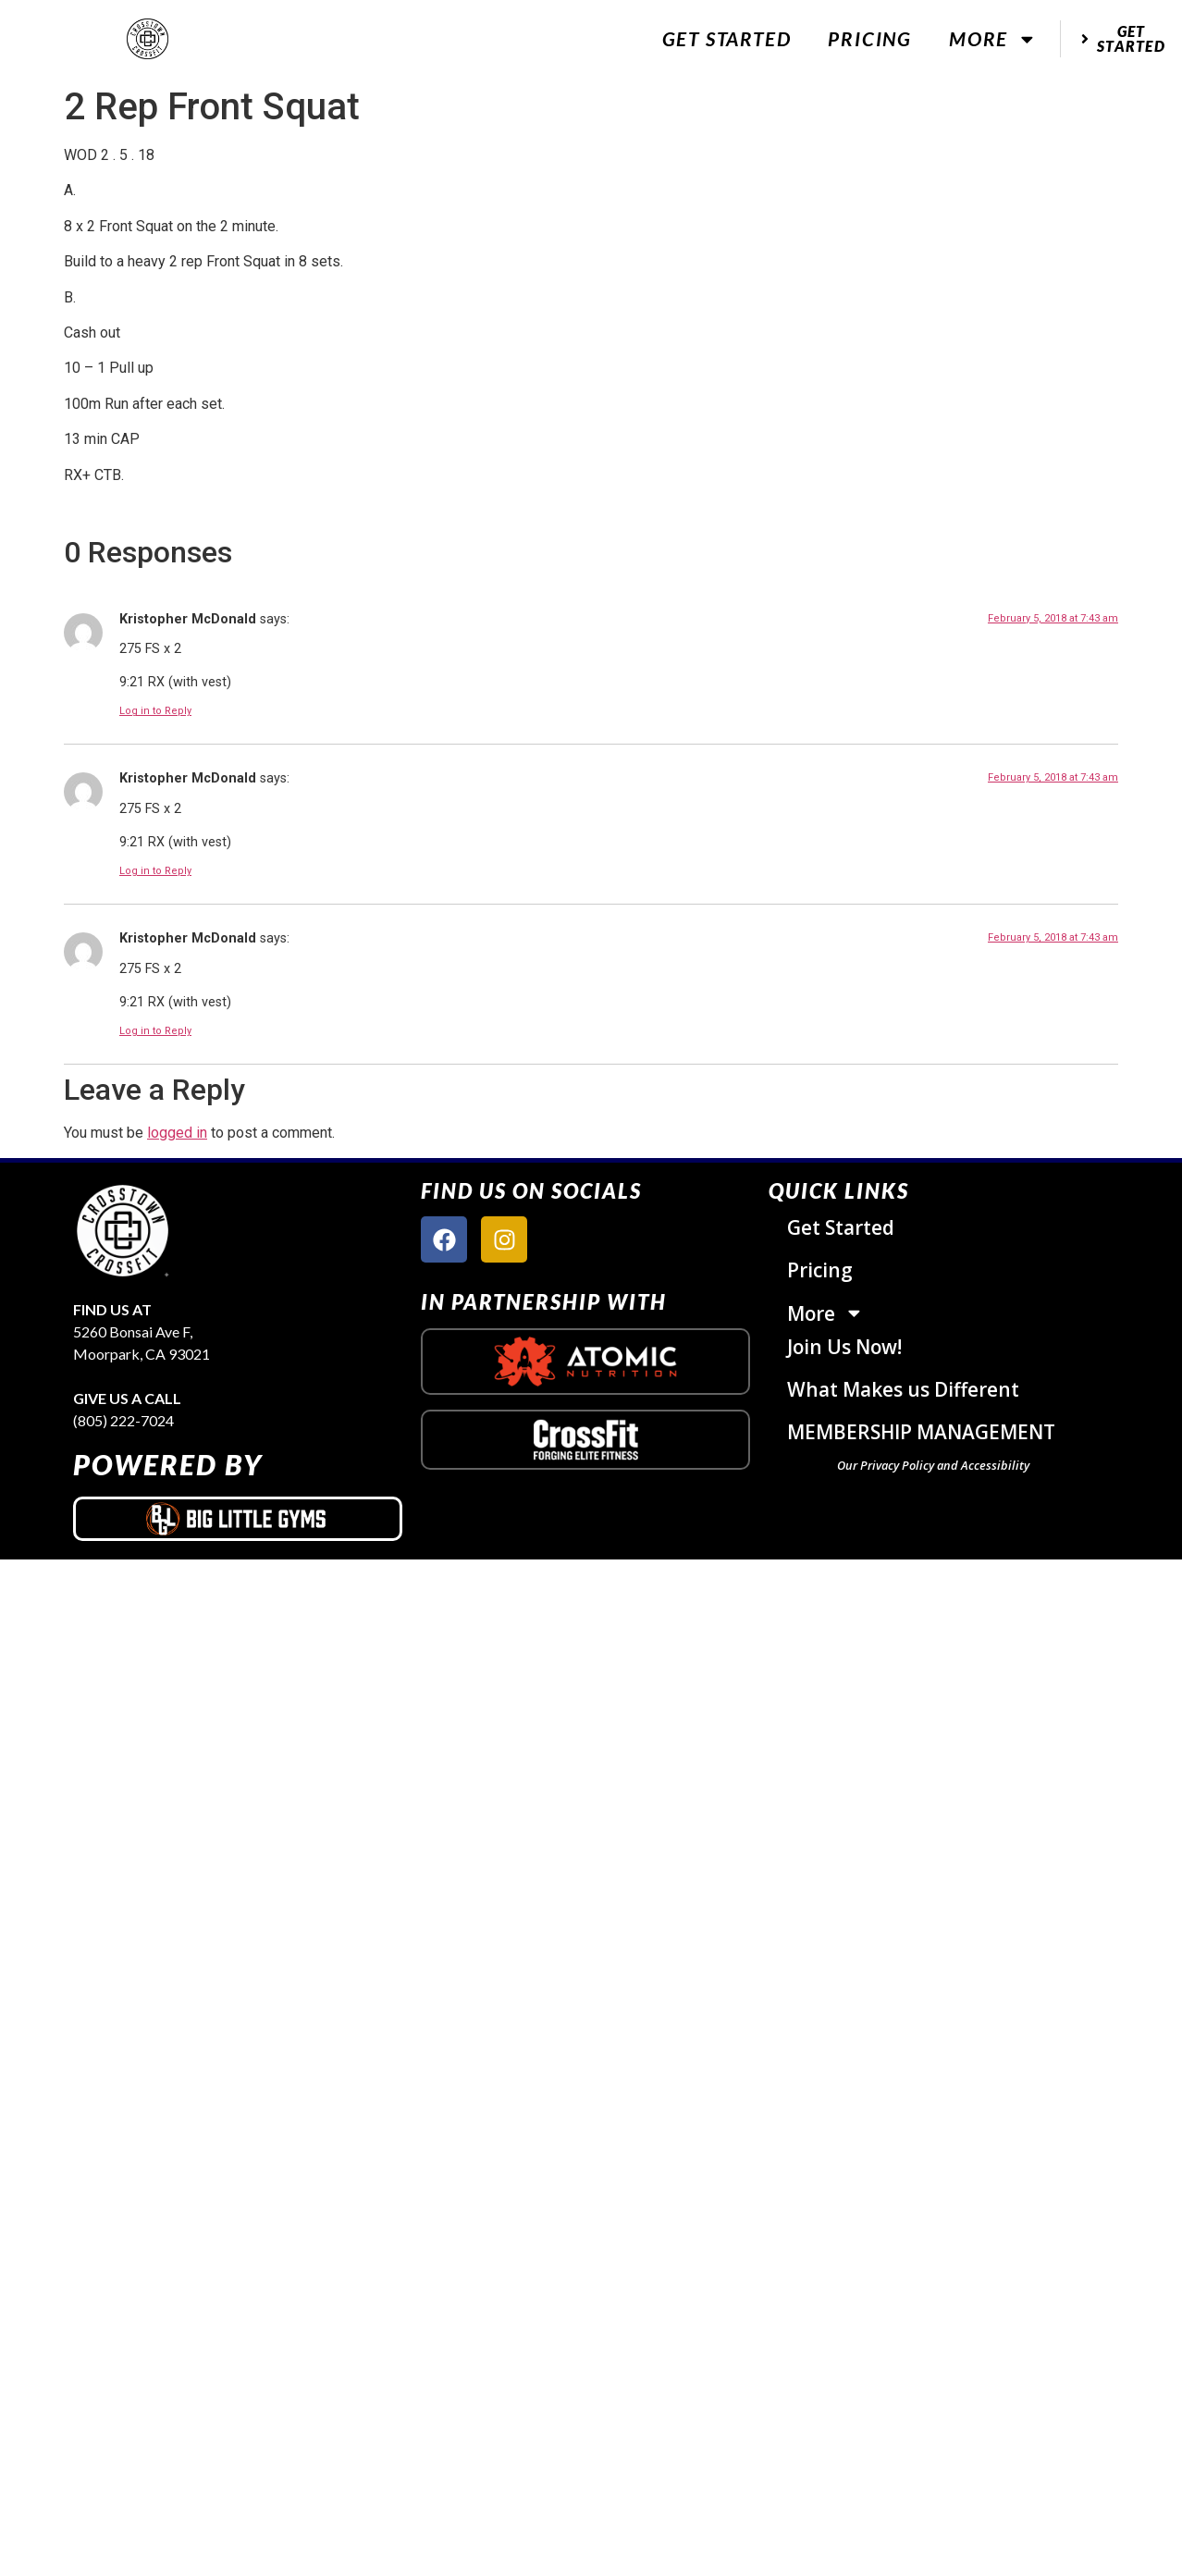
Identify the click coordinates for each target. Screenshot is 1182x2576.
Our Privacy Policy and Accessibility (933, 1465)
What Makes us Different (903, 1389)
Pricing (870, 38)
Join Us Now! (844, 1347)
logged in (177, 1132)
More (993, 39)
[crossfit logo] (585, 1440)
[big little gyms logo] (237, 1518)
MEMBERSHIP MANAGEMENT (921, 1432)
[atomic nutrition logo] (585, 1361)
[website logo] (148, 39)
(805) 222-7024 (123, 1420)
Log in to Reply (155, 711)
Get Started (727, 38)
